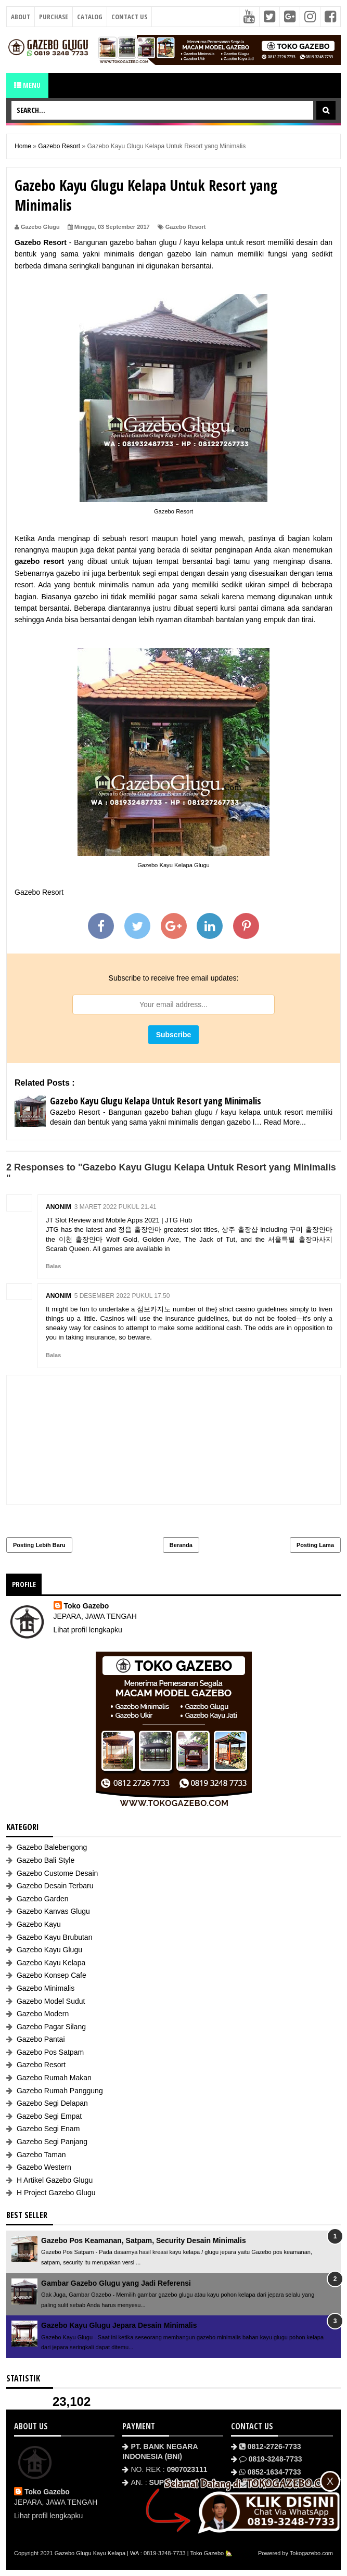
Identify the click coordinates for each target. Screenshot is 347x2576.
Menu (27, 85)
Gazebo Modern (43, 2014)
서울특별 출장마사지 (300, 1239)
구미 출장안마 (310, 1229)
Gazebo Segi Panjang (52, 2141)
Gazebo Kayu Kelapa (51, 1963)
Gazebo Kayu (39, 1924)
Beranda (181, 1545)
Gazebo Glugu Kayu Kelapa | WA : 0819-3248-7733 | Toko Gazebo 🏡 (144, 2553)
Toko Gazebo (86, 1606)
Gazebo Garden (43, 1899)
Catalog (89, 16)
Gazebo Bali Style (45, 1860)
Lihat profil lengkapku (88, 1630)
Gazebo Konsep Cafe (51, 1975)
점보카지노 (154, 1309)
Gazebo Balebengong (52, 1847)
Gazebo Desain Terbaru (55, 1886)
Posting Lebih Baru (39, 1545)
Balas (53, 1266)
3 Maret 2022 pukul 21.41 (115, 1206)
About (20, 16)
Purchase (53, 16)
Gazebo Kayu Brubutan (55, 1937)
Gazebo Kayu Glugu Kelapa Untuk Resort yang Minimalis (155, 1100)
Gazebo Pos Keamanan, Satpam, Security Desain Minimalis (143, 2240)
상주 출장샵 (240, 1229)
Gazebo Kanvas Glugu (53, 1911)
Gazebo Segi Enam (48, 2128)
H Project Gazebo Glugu (56, 2192)
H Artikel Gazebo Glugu (55, 2180)
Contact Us (129, 16)
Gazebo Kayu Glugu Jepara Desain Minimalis (119, 2325)
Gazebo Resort (185, 227)
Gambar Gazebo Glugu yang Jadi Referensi (116, 2283)
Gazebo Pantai (41, 2039)
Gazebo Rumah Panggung (60, 2090)
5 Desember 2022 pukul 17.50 (122, 1295)
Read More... (285, 1122)
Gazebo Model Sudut (51, 2001)
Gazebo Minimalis (45, 1988)
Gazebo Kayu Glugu (49, 1950)
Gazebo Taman (41, 2154)
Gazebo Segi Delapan (52, 2103)
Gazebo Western (44, 2167)
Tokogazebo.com (311, 2553)
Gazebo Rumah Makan (54, 2077)
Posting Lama (315, 1545)
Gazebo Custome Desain (57, 1873)
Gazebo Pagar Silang (51, 2027)
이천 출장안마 (81, 1239)
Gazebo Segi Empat (49, 2116)
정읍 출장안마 (139, 1229)
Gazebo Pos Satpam (50, 2052)
